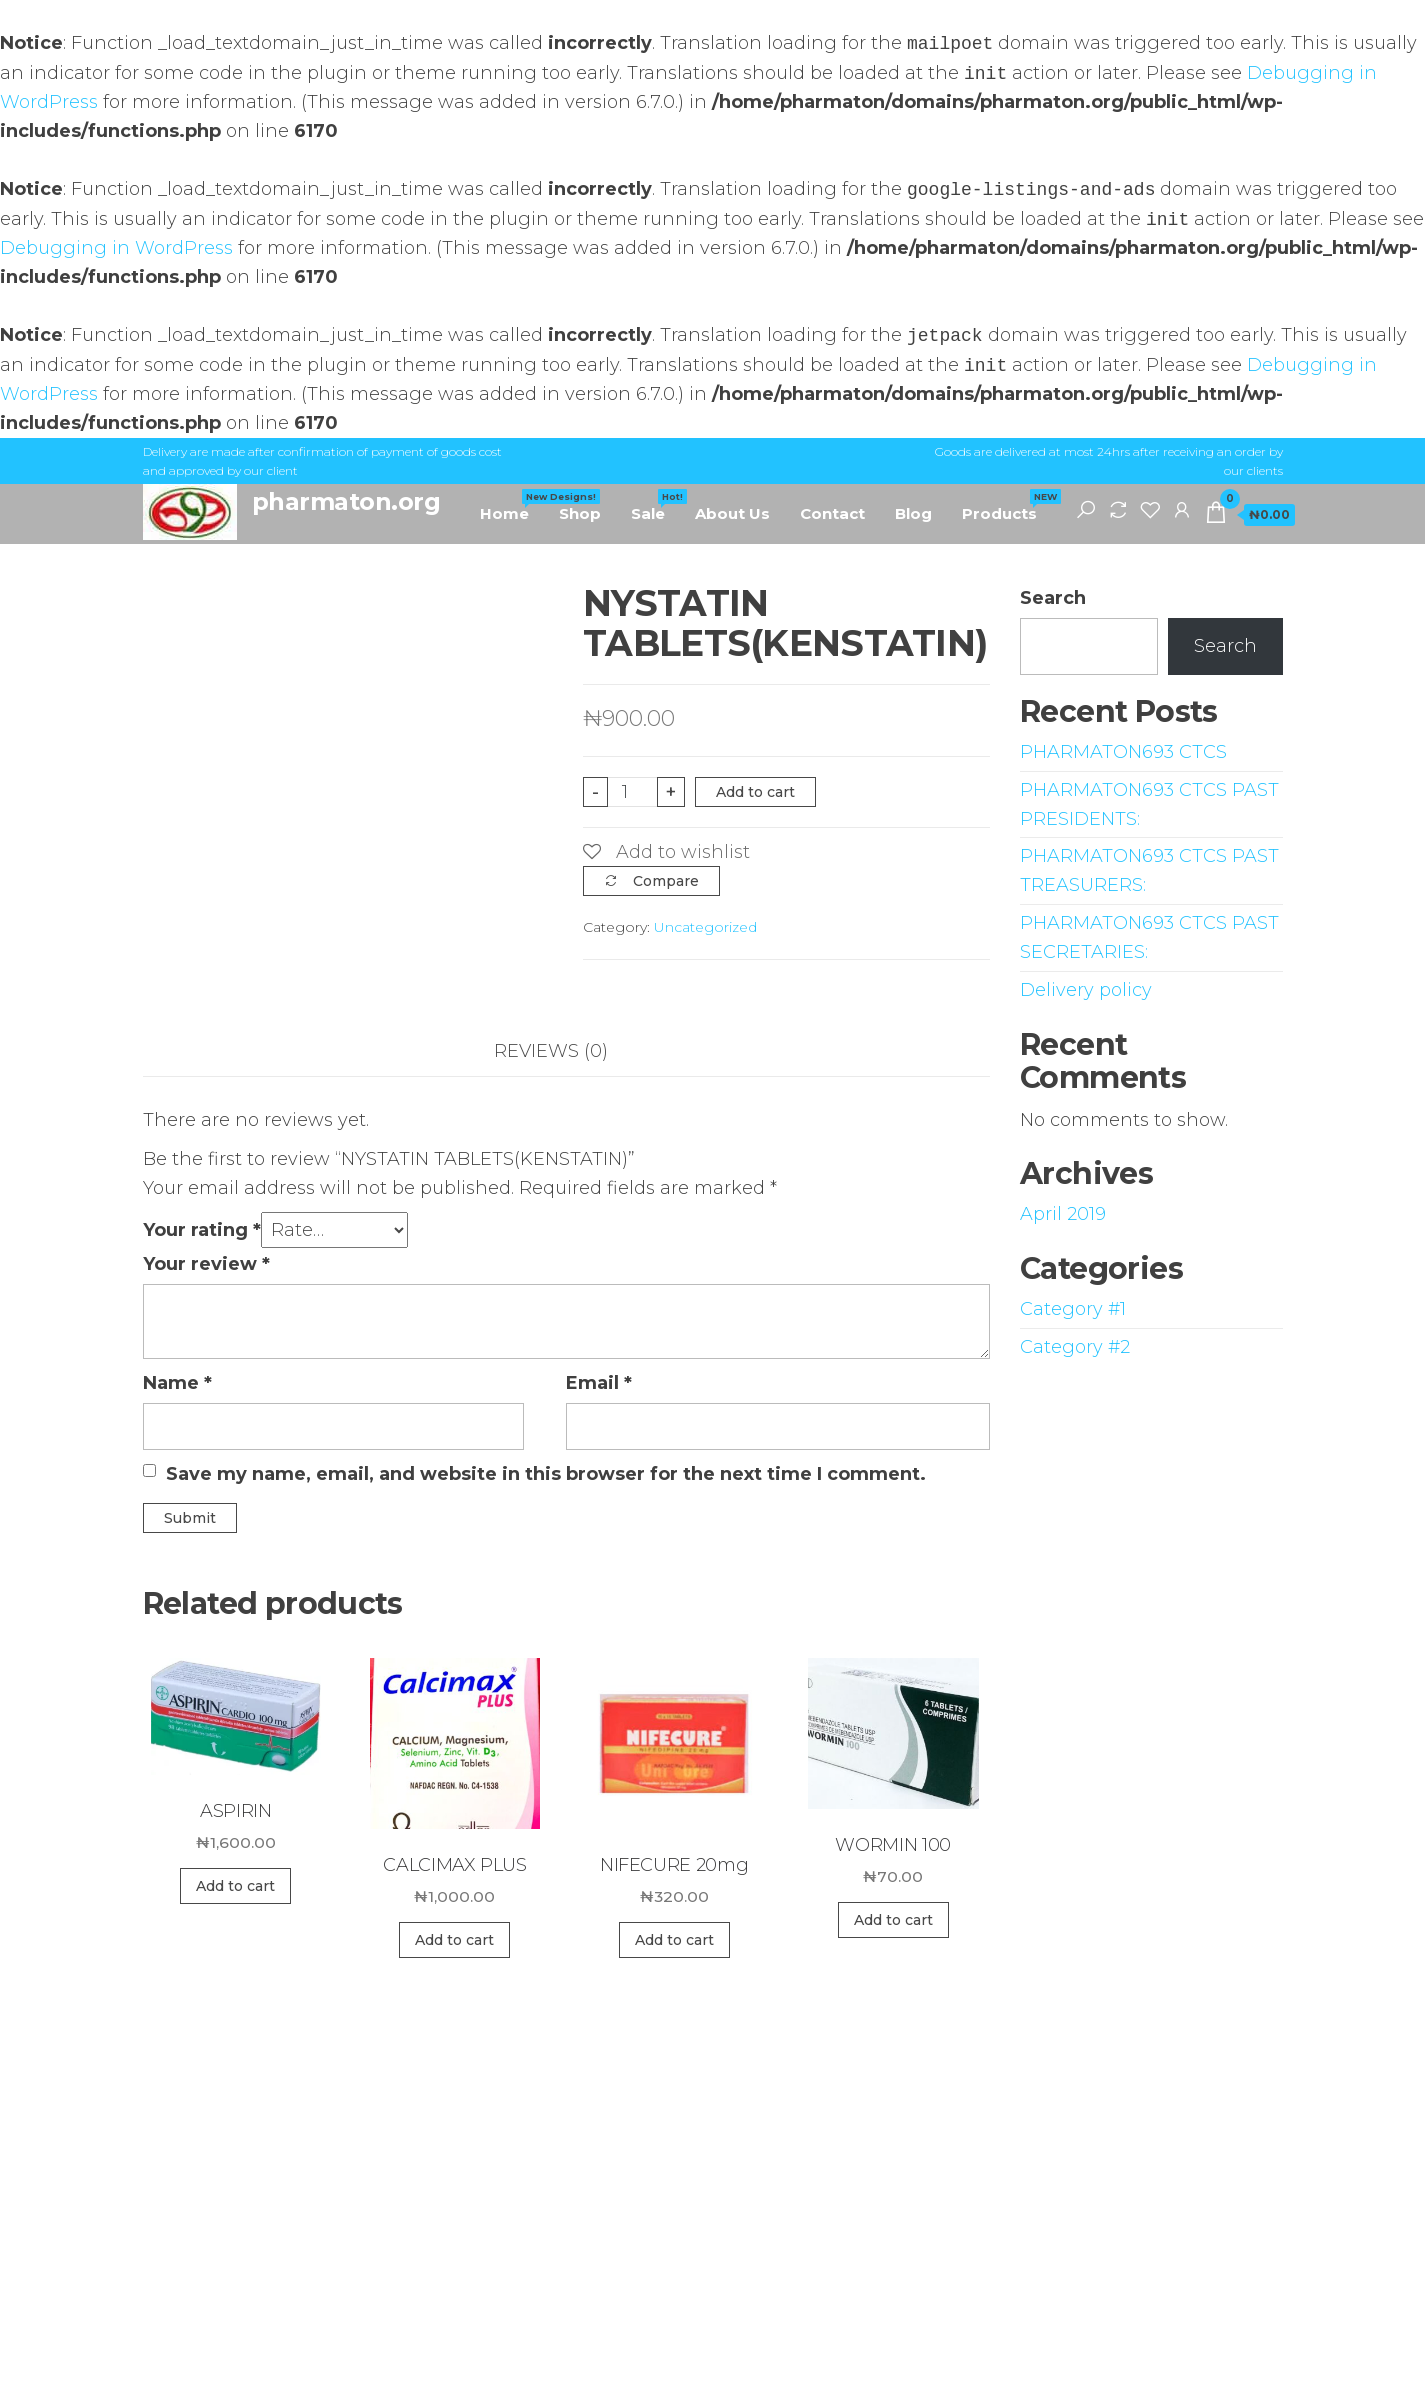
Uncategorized (705, 927)
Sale (655, 506)
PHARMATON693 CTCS (1123, 752)
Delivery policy (1086, 990)
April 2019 (1063, 1214)
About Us (732, 513)
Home (512, 506)
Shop (580, 513)
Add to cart (755, 792)
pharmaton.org (346, 501)
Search (1053, 598)
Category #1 (1073, 1309)
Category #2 (1075, 1347)
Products (1007, 506)
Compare (666, 881)
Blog (913, 513)
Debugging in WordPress (116, 248)
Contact (832, 513)
